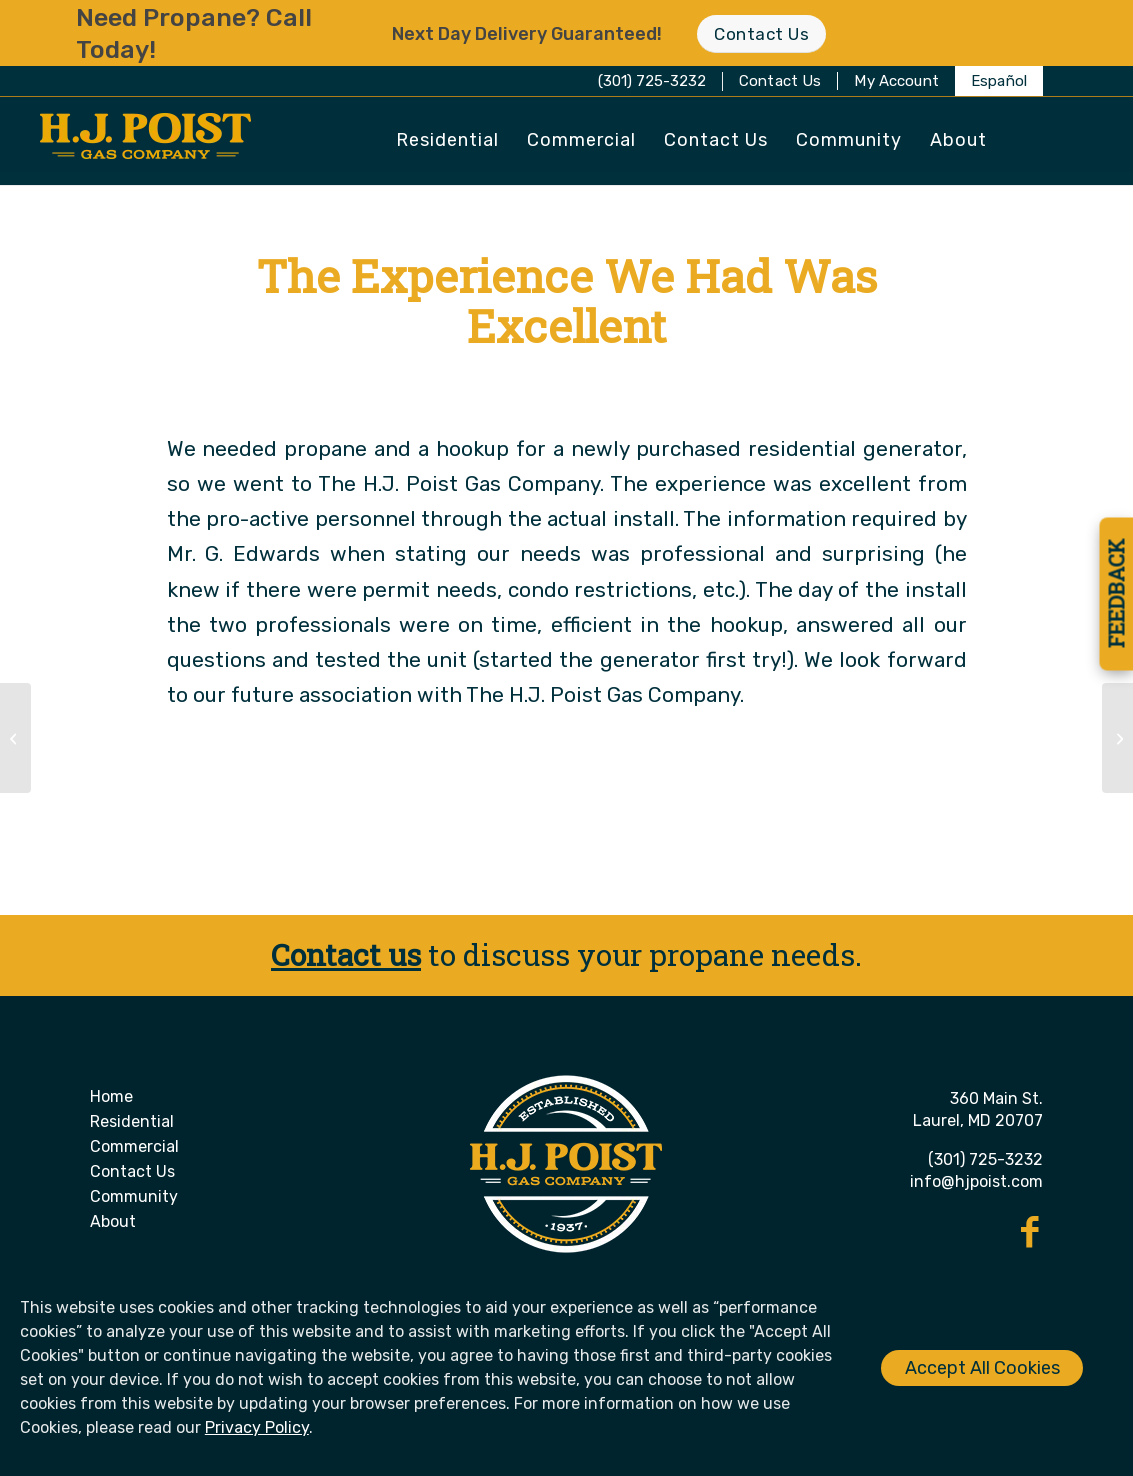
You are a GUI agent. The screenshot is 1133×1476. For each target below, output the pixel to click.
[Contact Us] (761, 33)
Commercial (134, 1146)
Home (111, 1096)
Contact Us (780, 81)
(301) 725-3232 (652, 81)
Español (999, 81)
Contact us (346, 954)
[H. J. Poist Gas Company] (145, 142)
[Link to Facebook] (1030, 1232)
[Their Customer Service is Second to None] (15, 738)
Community (134, 1196)
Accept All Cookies (982, 1368)
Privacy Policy (257, 1427)
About (113, 1221)
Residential (132, 1121)
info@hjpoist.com (976, 1181)
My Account (896, 81)
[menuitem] (781, 81)
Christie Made (659, 385)
